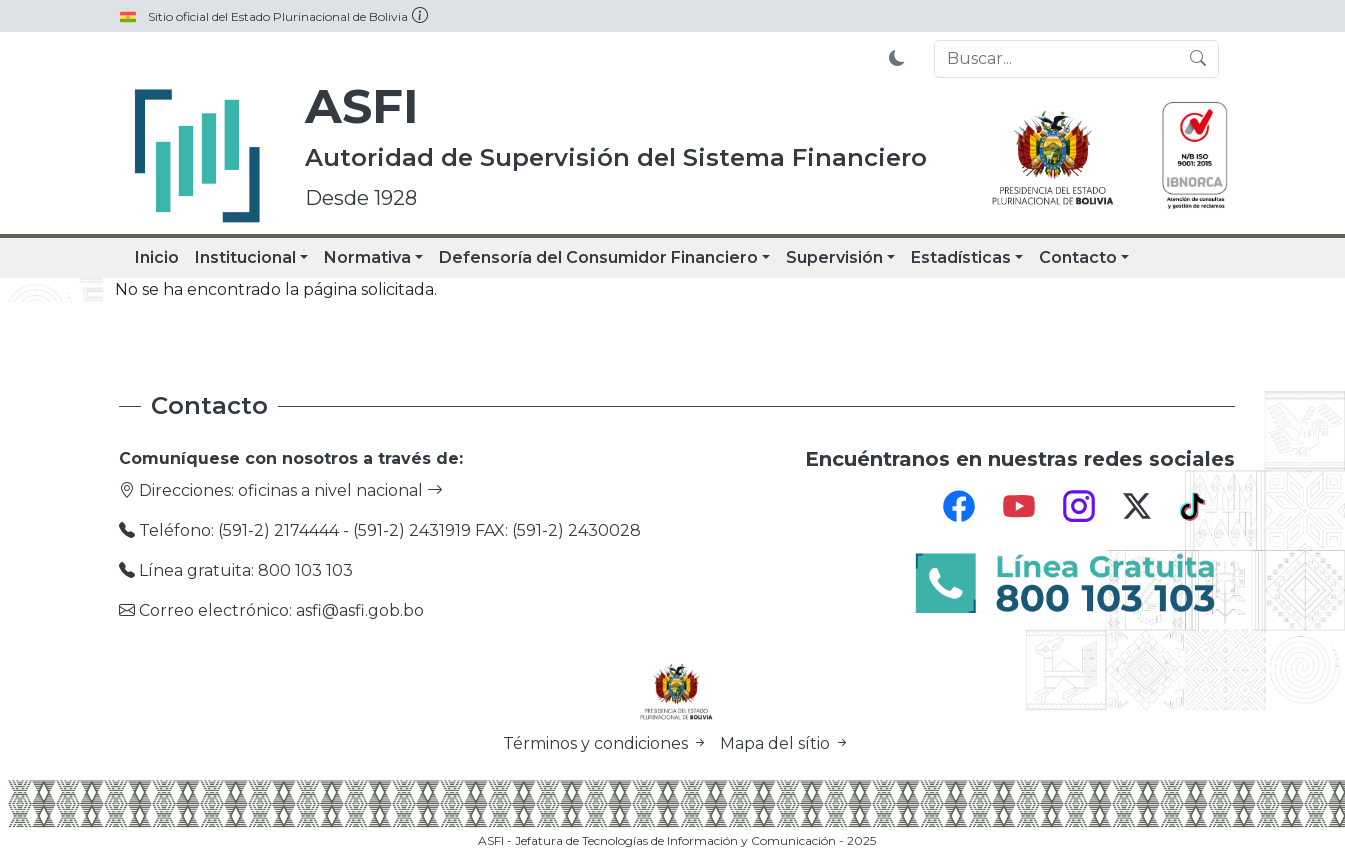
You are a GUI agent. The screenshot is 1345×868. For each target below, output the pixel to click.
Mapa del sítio (785, 743)
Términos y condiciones (607, 743)
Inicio (157, 257)
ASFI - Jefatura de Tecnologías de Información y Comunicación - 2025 (677, 840)
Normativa (367, 257)
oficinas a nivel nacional (340, 490)
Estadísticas (961, 257)
